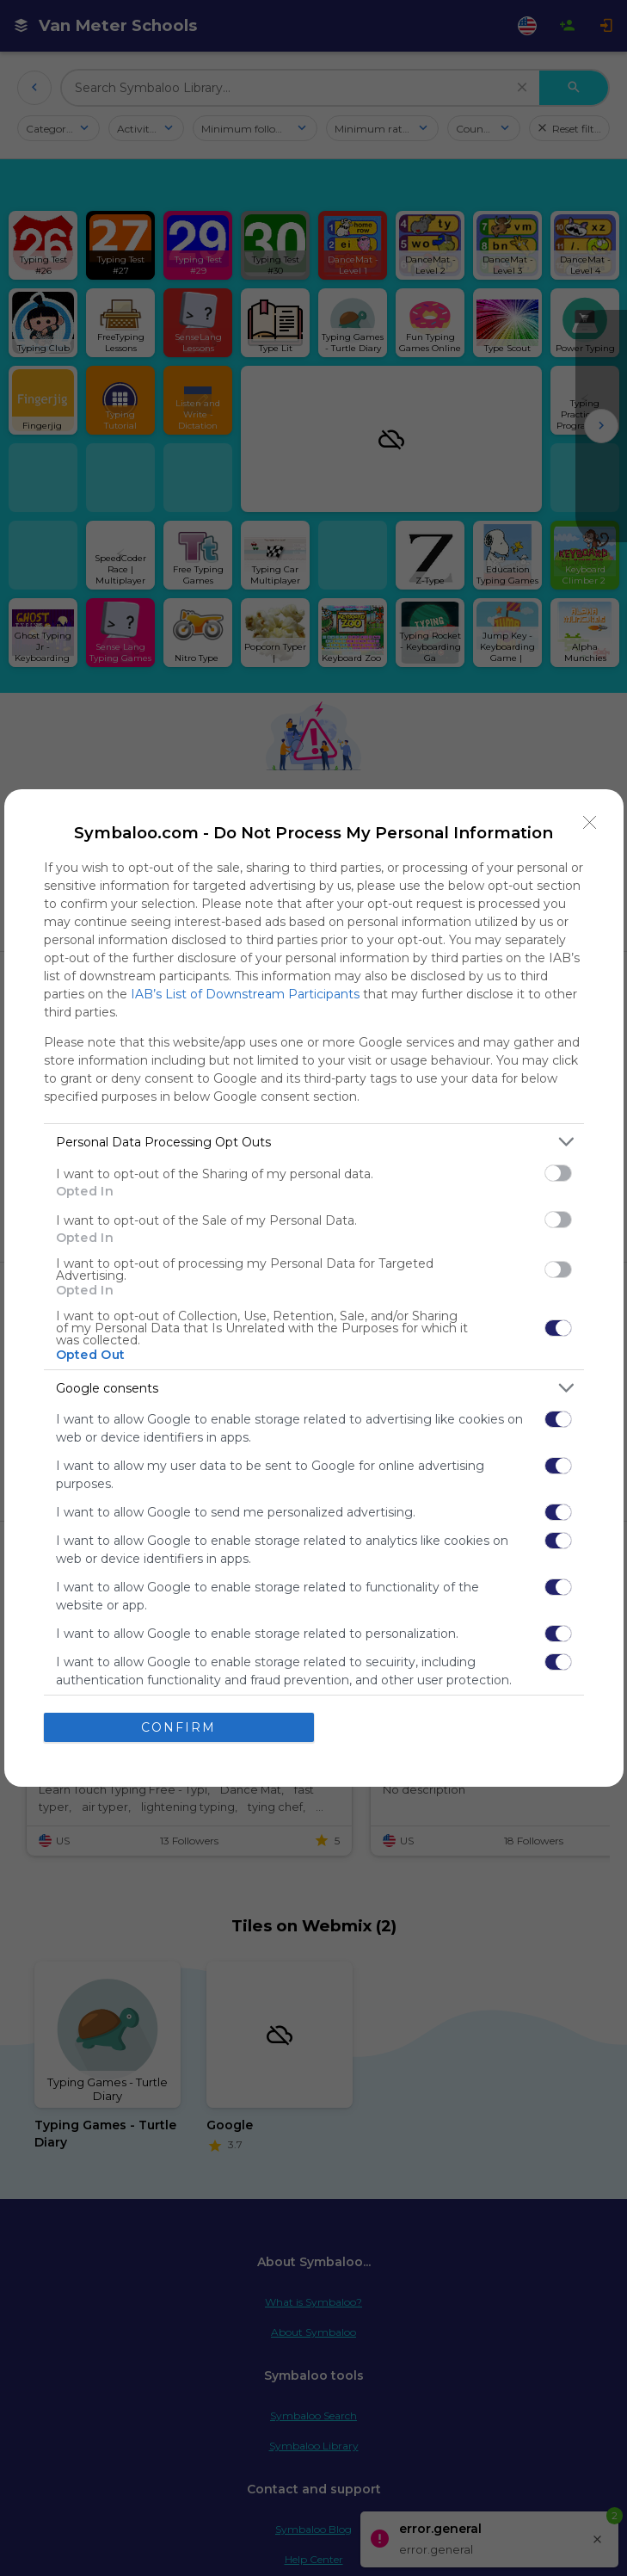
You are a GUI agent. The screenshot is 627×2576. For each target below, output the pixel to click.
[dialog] (314, 1288)
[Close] (590, 822)
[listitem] (314, 1141)
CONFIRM (178, 1727)
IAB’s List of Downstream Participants (245, 994)
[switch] (558, 1173)
